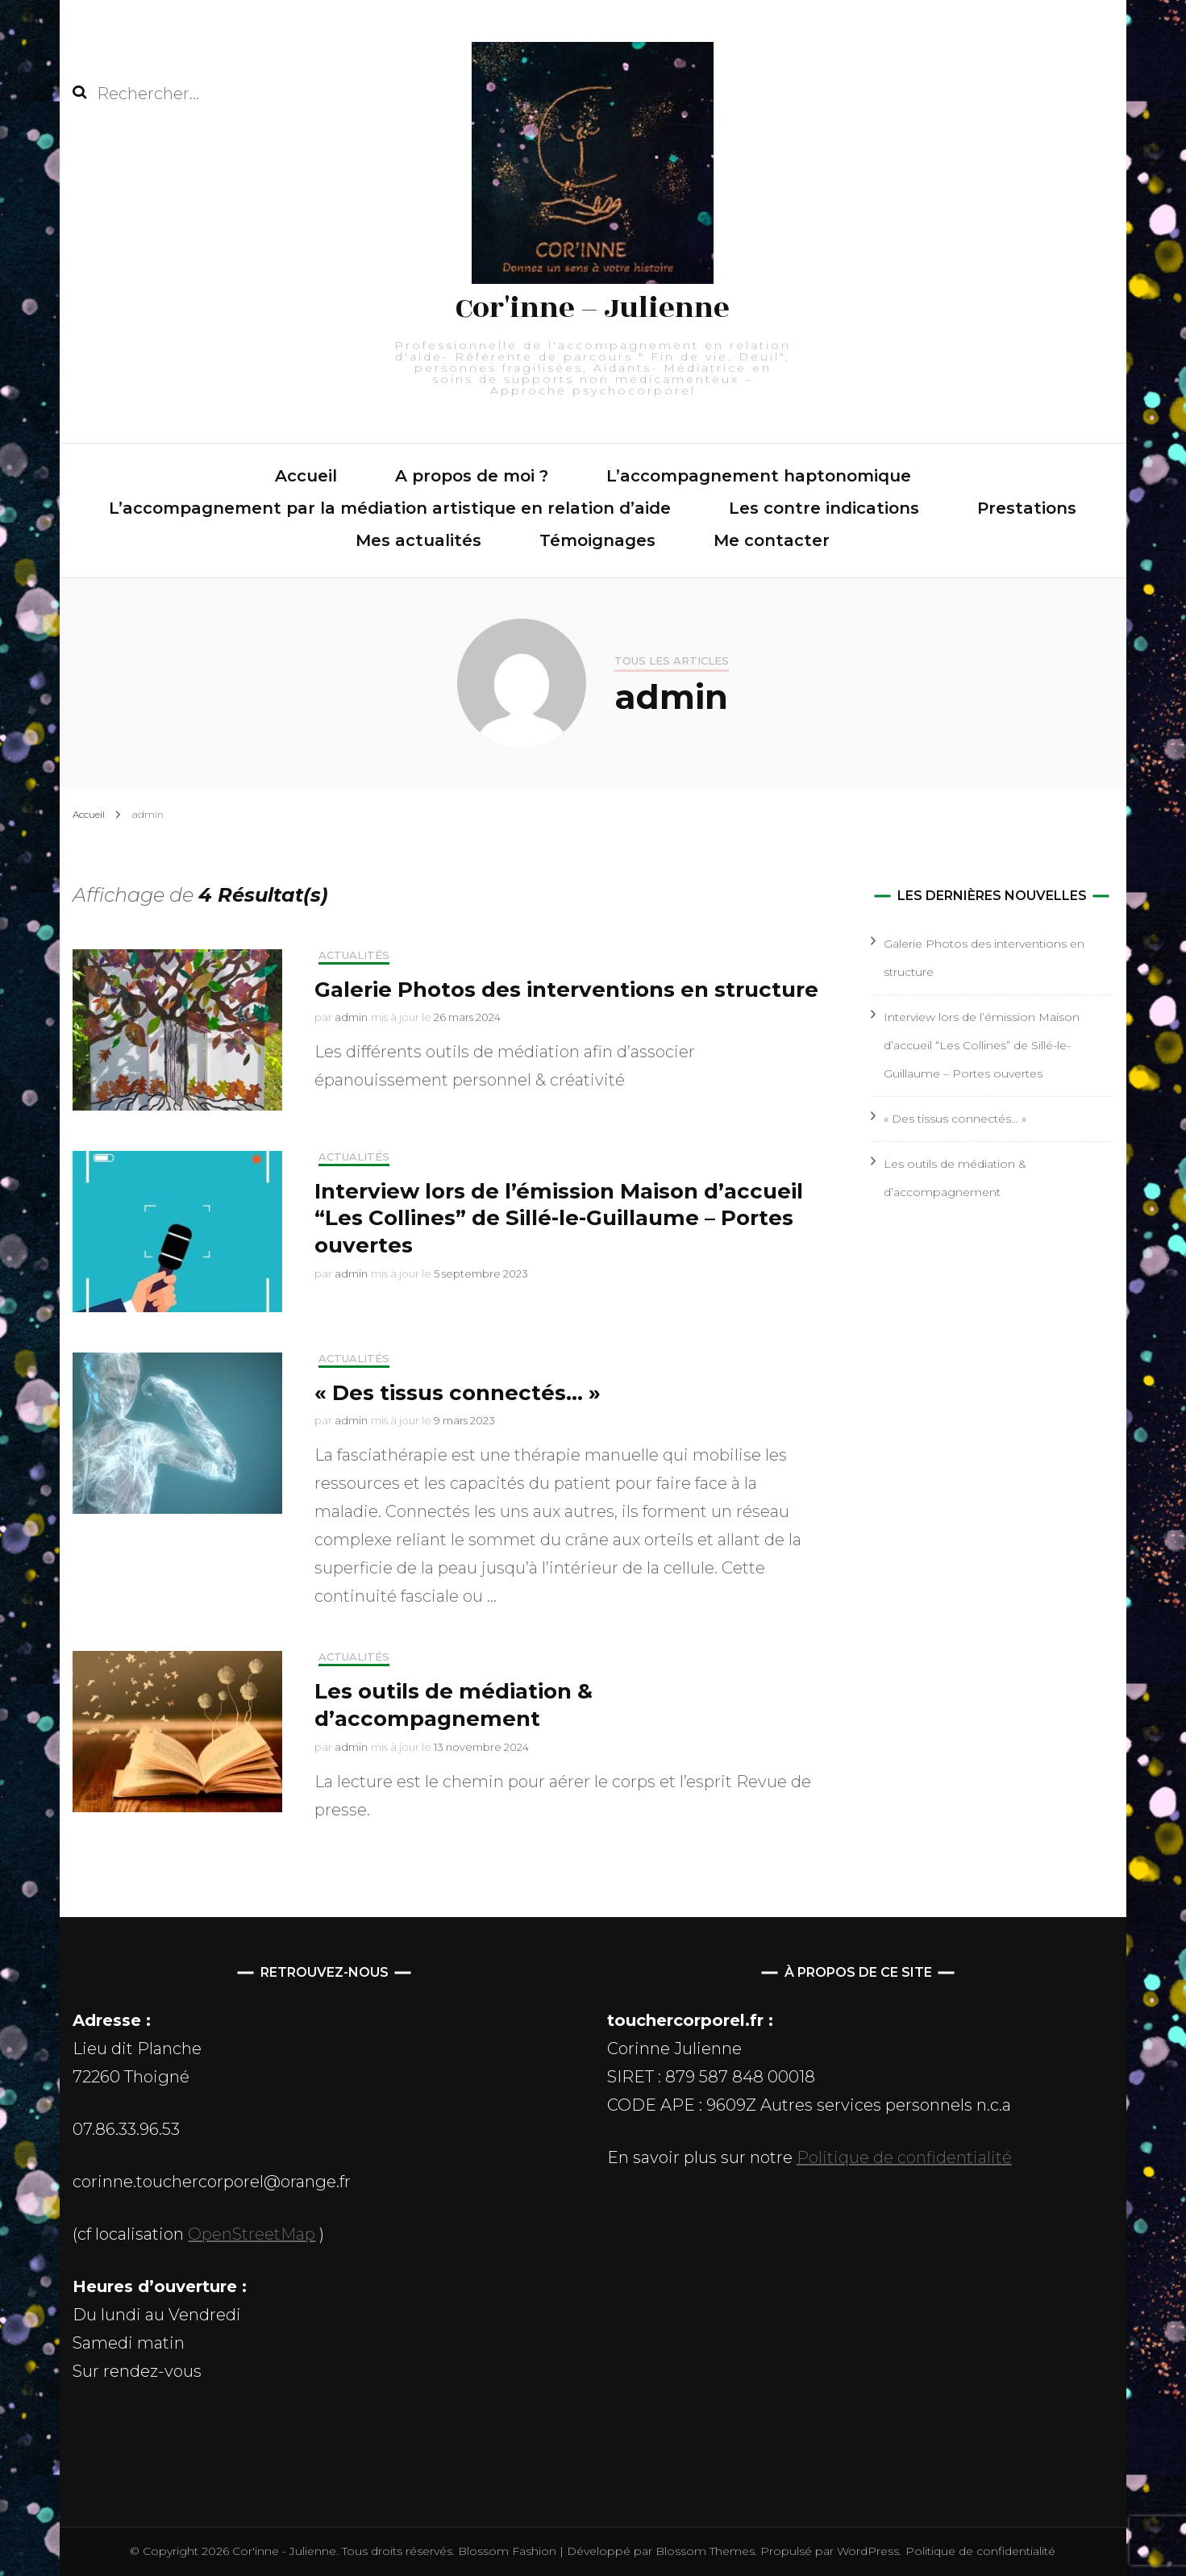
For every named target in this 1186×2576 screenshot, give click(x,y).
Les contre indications (824, 508)
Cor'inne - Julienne (284, 2551)
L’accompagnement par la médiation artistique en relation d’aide (390, 508)
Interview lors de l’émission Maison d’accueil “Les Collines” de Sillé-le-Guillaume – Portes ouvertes (558, 1218)
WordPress (868, 2551)
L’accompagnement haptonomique (758, 476)
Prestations (1026, 508)
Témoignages (597, 540)
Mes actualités (418, 540)
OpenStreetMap (251, 2234)
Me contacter (772, 540)
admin (351, 1017)
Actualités (353, 955)
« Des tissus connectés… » (457, 1393)
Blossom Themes (703, 2551)
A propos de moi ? (471, 476)
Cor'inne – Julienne (593, 308)
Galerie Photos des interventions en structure (566, 989)
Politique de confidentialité (904, 2157)
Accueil (306, 476)
